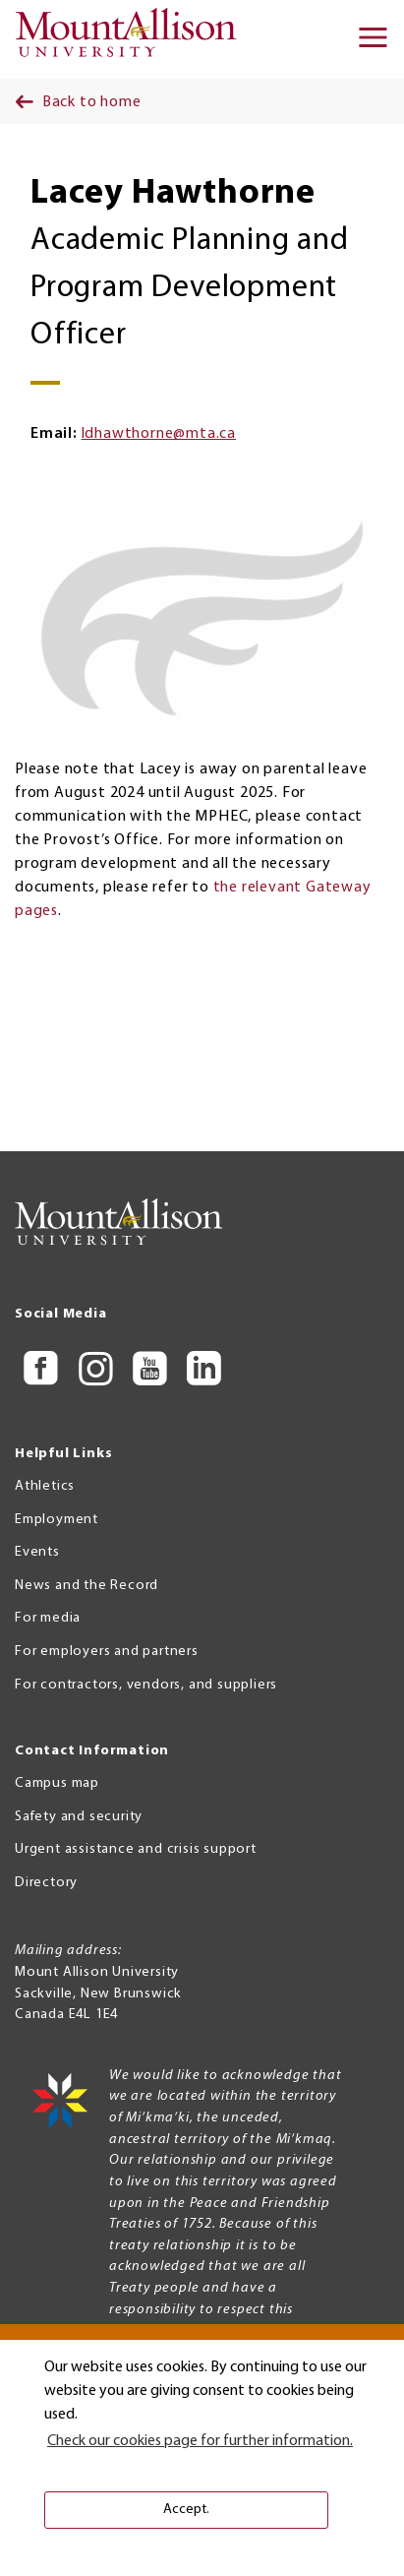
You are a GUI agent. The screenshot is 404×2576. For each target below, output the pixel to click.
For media (48, 1618)
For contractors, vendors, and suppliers (146, 1685)
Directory (46, 1882)
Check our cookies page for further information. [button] (200, 2441)
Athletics (45, 1486)
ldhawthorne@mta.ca (159, 434)
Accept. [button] (186, 2509)
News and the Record (86, 1585)
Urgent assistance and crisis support (136, 1849)
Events (37, 1552)
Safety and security (79, 1816)
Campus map (57, 1783)
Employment (56, 1519)
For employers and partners (107, 1651)
